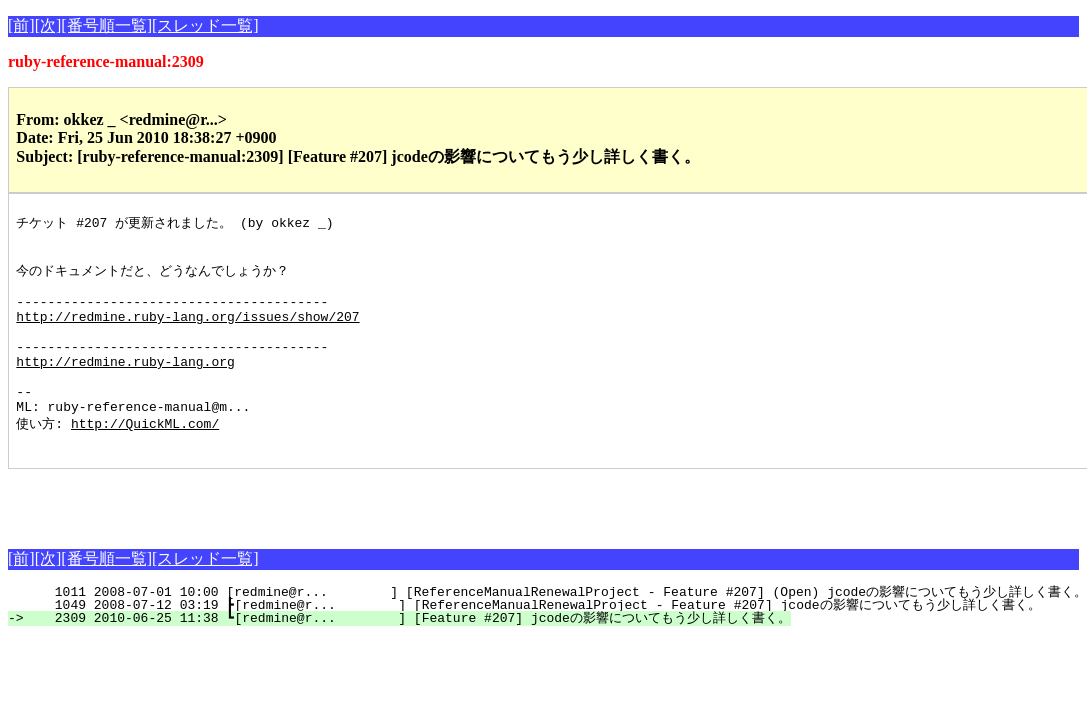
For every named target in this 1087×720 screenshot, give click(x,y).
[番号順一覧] (106, 25)
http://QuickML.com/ (145, 459)
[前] (21, 25)
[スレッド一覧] (205, 25)
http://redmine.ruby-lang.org (125, 387)
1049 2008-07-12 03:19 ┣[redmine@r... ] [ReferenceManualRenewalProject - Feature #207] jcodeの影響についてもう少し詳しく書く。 (535, 644)
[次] (48, 25)
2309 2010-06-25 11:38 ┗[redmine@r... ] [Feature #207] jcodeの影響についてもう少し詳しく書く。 (410, 657)
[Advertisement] (242, 538)
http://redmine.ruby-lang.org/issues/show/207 (187, 333)
